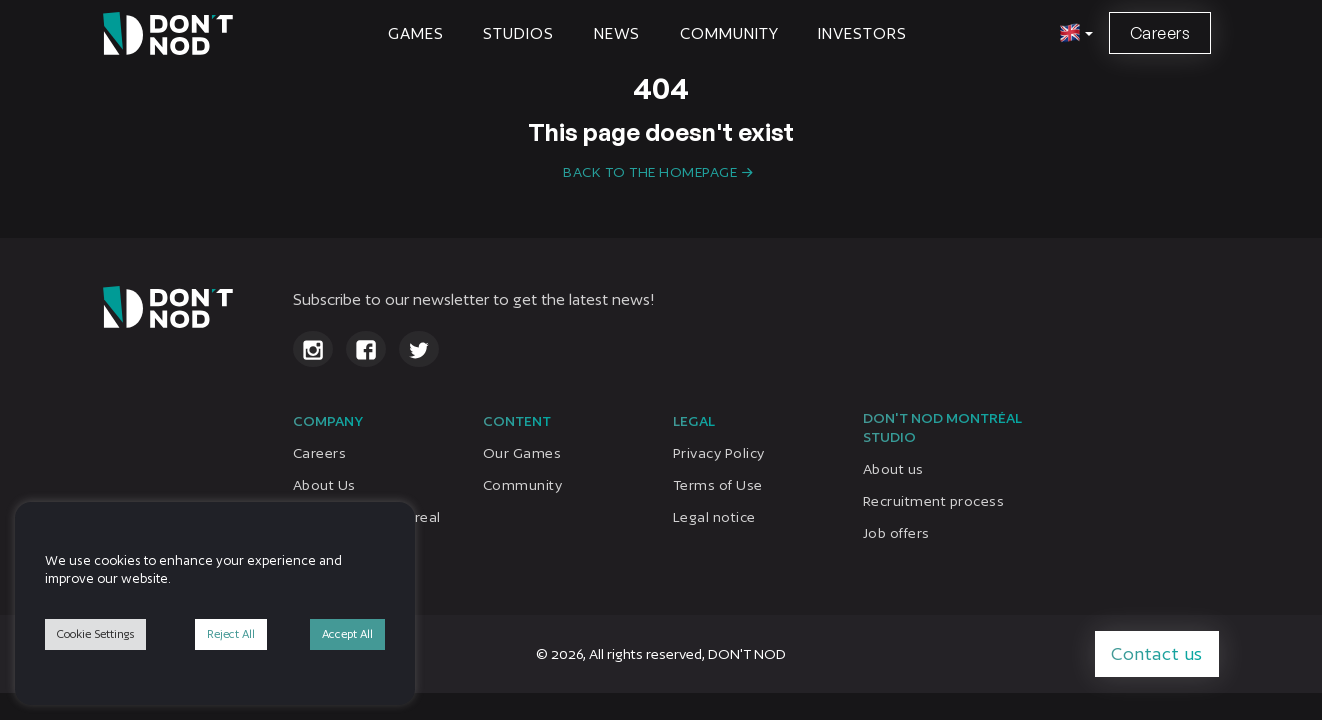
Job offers (896, 533)
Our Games (522, 453)
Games (416, 33)
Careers (1160, 33)
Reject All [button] (231, 634)
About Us (324, 485)
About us (893, 469)
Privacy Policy (719, 453)
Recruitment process (933, 501)
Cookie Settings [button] (95, 634)
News (617, 33)
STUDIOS (518, 33)
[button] (1073, 34)
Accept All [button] (347, 634)
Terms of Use (718, 485)
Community (729, 33)
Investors (862, 33)
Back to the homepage (650, 172)
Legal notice (714, 517)
